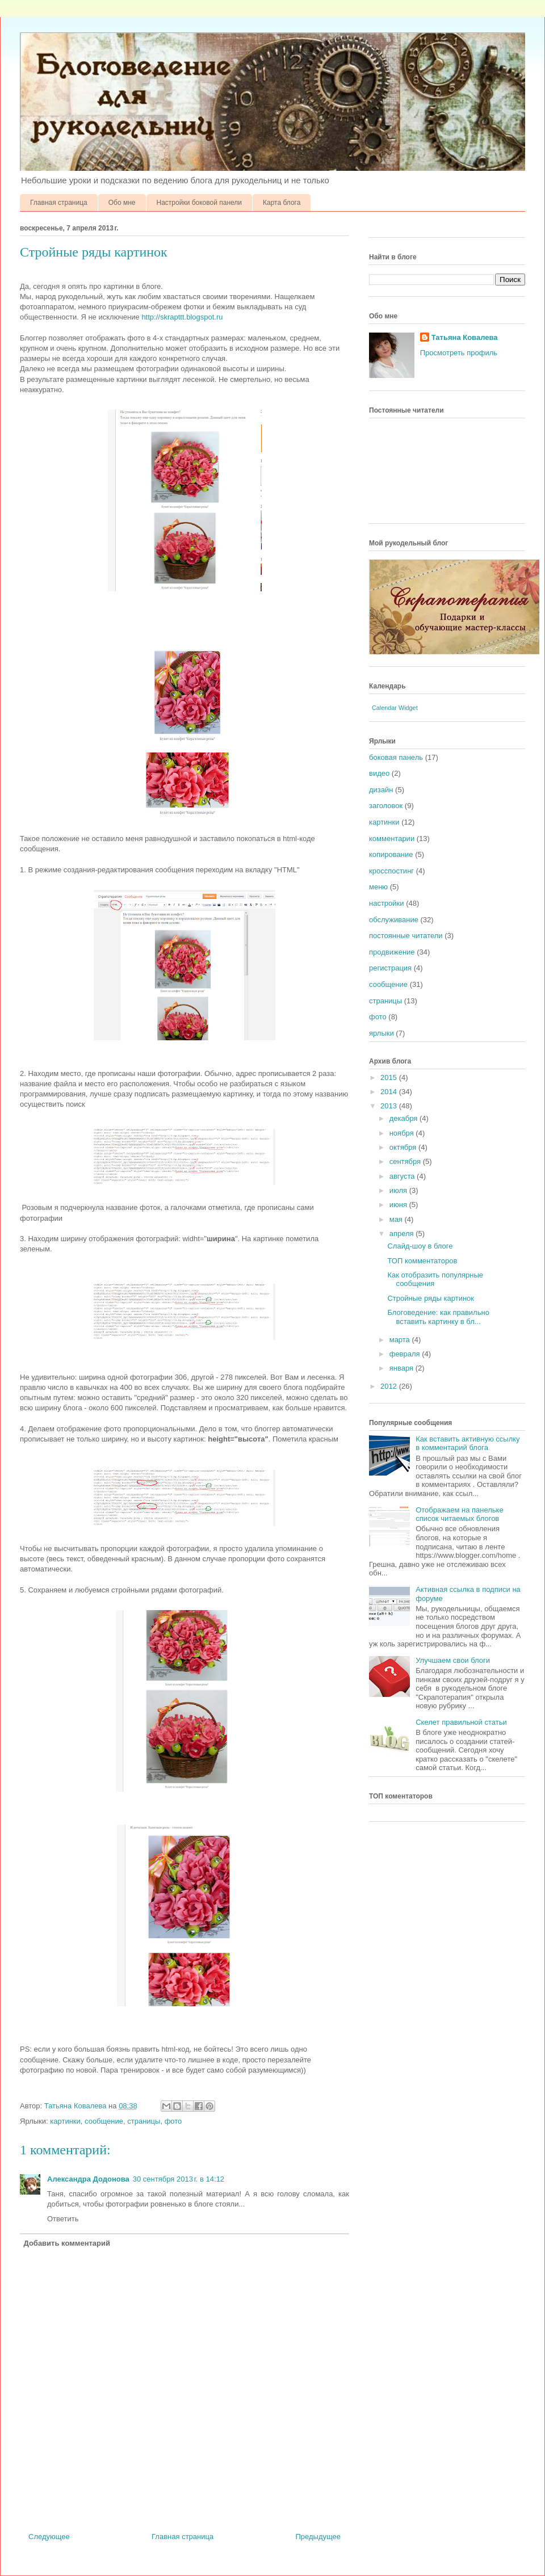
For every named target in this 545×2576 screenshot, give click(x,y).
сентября (406, 1161)
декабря (404, 1118)
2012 (389, 1386)
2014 (389, 1091)
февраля (405, 1354)
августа (403, 1176)
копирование (391, 854)
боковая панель (396, 757)
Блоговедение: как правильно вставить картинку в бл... (438, 1317)
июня (399, 1204)
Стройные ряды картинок (430, 1298)
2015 (389, 1077)
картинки (65, 2121)
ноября (402, 1133)
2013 (389, 1106)
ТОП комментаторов (422, 1261)
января (402, 1368)
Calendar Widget (395, 707)
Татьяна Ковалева (464, 337)
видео (379, 773)
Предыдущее (318, 2536)
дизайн (381, 789)
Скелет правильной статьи (461, 1722)
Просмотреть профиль (458, 352)
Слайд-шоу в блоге (419, 1246)
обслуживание (393, 919)
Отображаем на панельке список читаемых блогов (459, 1514)
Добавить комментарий (67, 2243)
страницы (143, 2121)
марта (400, 1339)
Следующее (49, 2536)
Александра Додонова (88, 2179)
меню (378, 887)
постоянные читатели (406, 935)
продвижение (392, 952)
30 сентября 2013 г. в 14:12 (178, 2179)
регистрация (390, 968)
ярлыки (381, 1033)
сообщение (104, 2121)
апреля (402, 1233)
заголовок (386, 805)
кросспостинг (391, 871)
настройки (386, 903)
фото (173, 2121)
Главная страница (58, 203)
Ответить (63, 2218)
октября (403, 1147)
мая (397, 1219)
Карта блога (281, 203)
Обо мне (122, 203)
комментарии (391, 838)
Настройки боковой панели (199, 203)
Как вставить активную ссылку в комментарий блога (467, 1443)
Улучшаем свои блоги (453, 1660)
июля (399, 1190)
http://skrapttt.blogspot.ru (182, 317)
